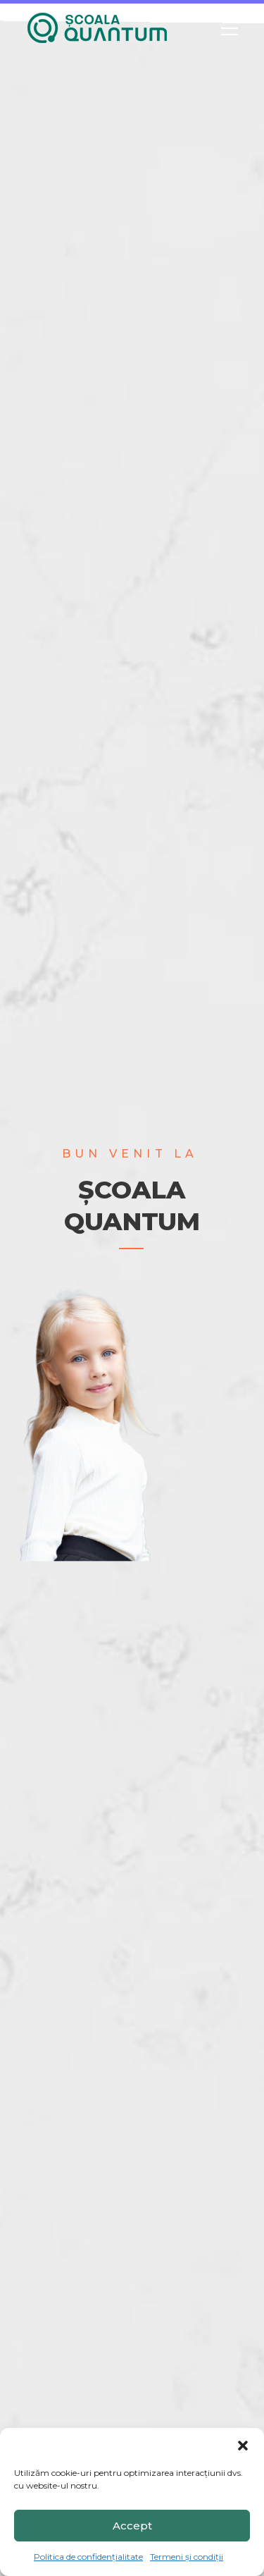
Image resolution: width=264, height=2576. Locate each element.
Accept (132, 2525)
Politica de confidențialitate (88, 2556)
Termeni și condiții (186, 2556)
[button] (243, 2446)
